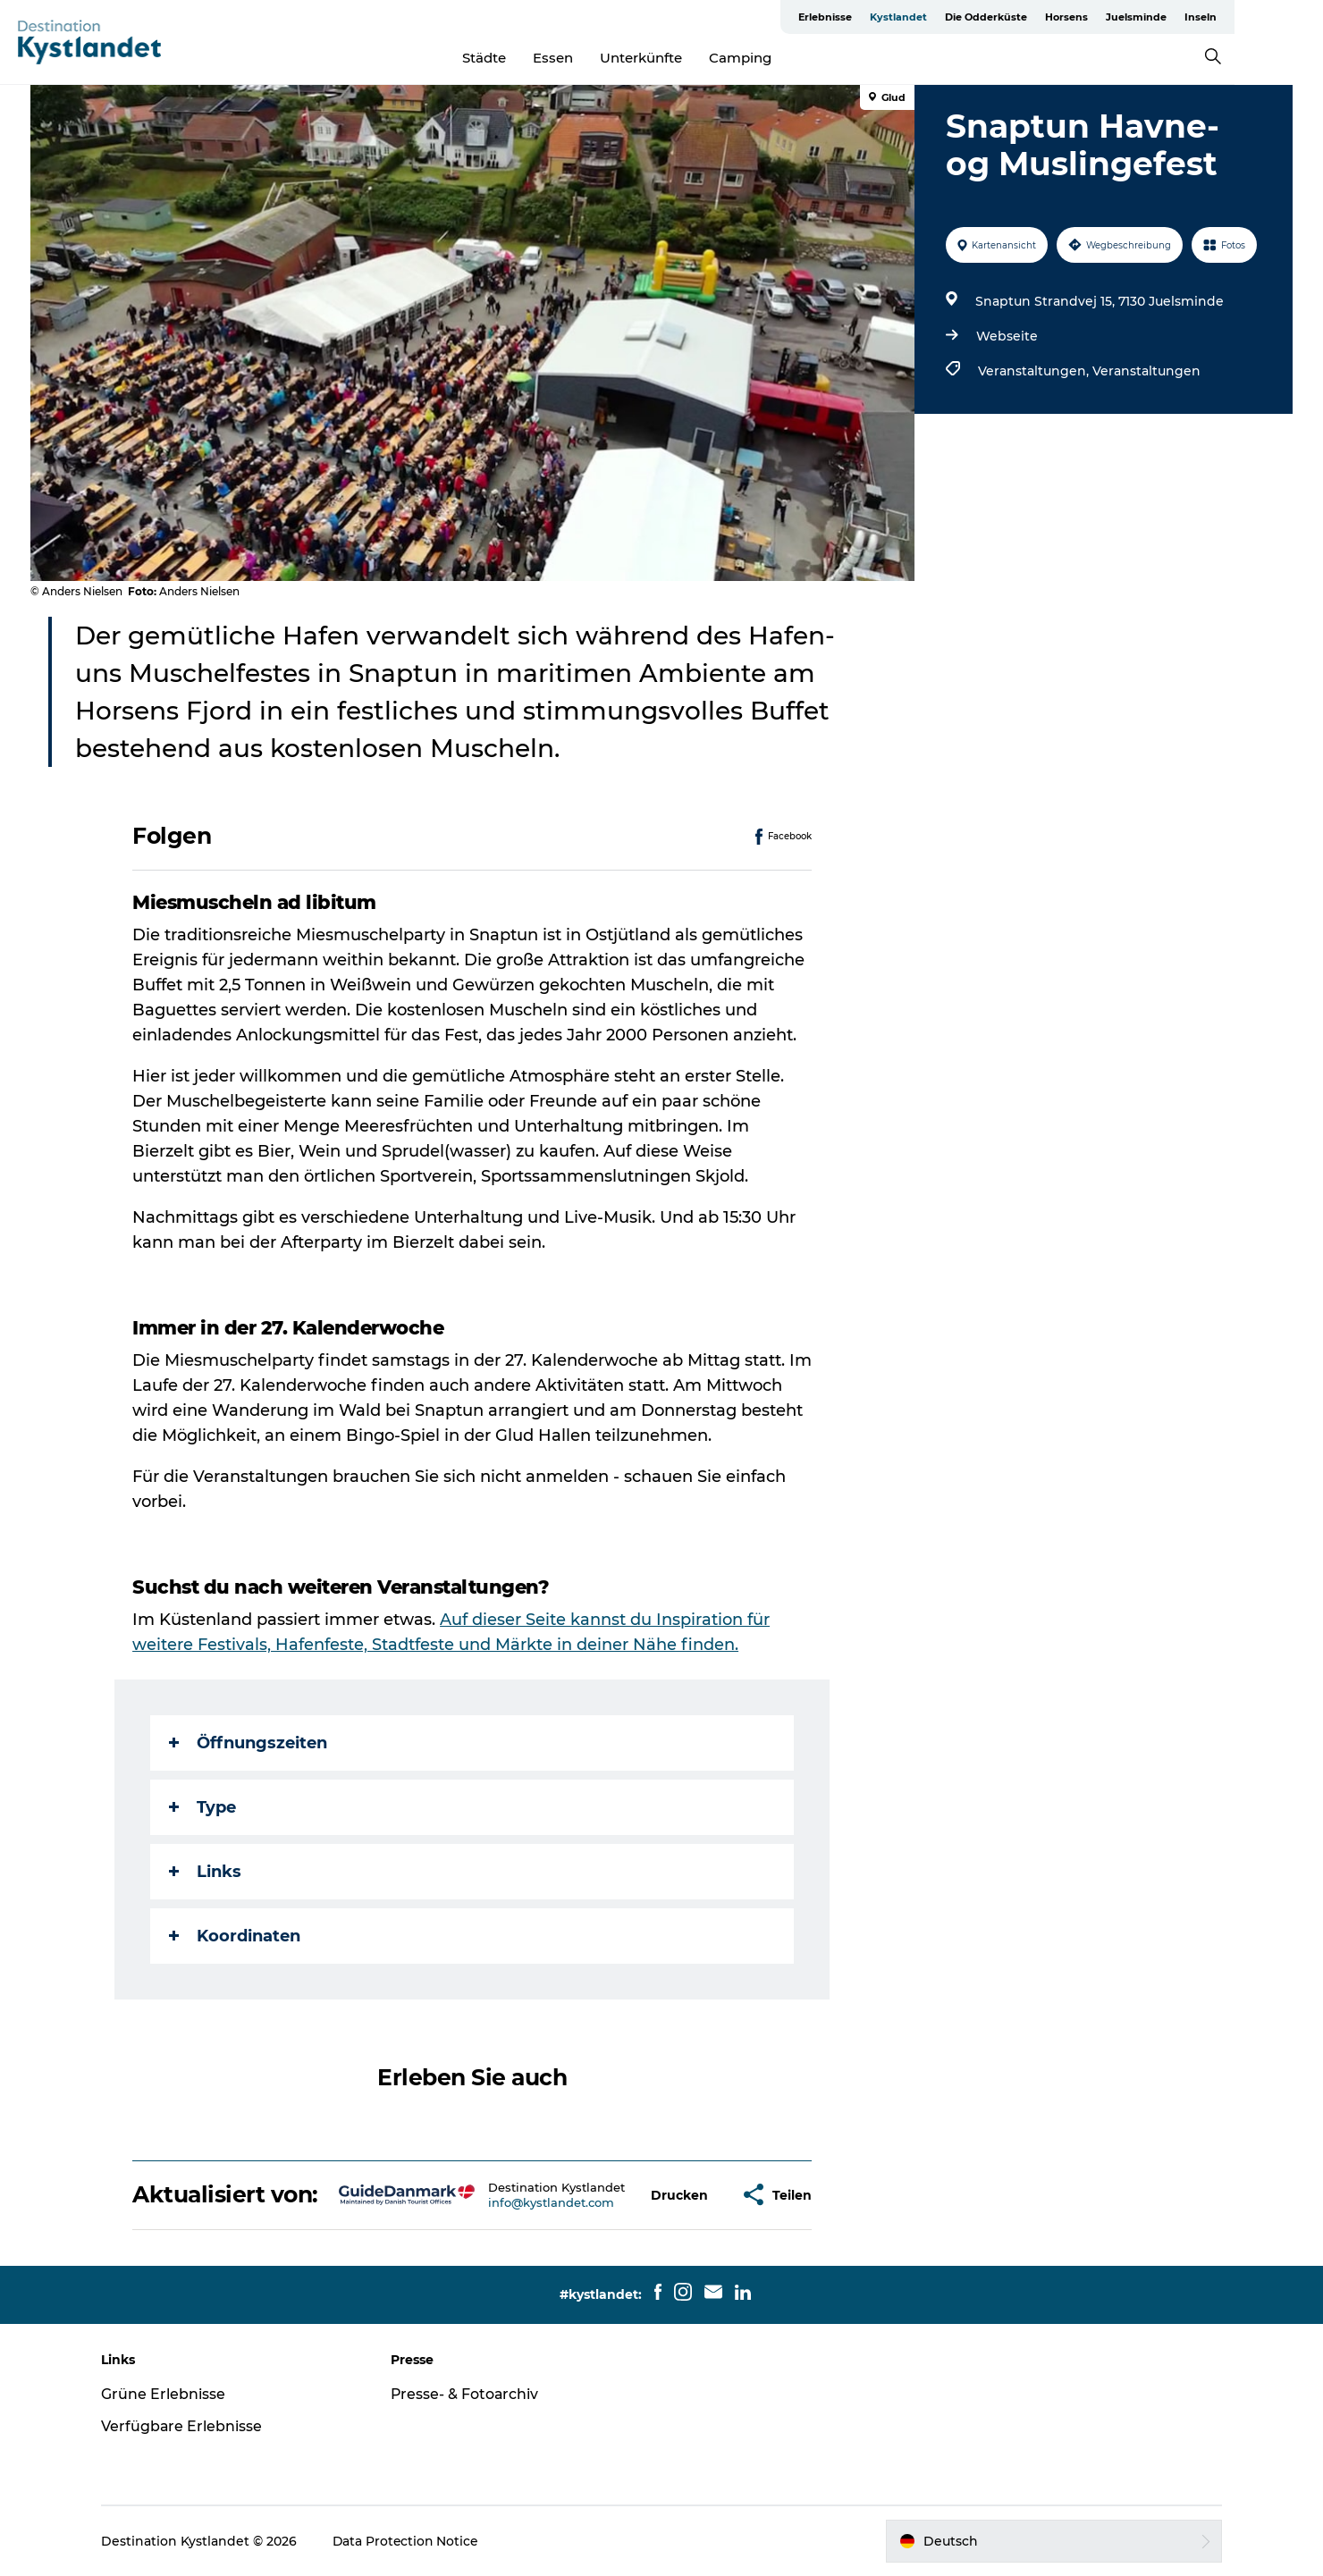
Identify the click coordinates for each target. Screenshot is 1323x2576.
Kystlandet (973, 17)
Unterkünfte (686, 57)
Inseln (1276, 17)
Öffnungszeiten (249, 1743)
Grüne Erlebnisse (169, 2394)
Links (206, 1871)
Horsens (1141, 17)
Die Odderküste (1061, 17)
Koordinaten (235, 1936)
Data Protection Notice (413, 2541)
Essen (597, 57)
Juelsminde (1211, 17)
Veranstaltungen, (1034, 371)
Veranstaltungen (1145, 371)
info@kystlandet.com (551, 2202)
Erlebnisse (900, 17)
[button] (680, 2194)
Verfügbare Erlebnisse (188, 2426)
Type (203, 1807)
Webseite (1006, 336)
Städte (529, 57)
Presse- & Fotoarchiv (468, 2394)
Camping (785, 57)
